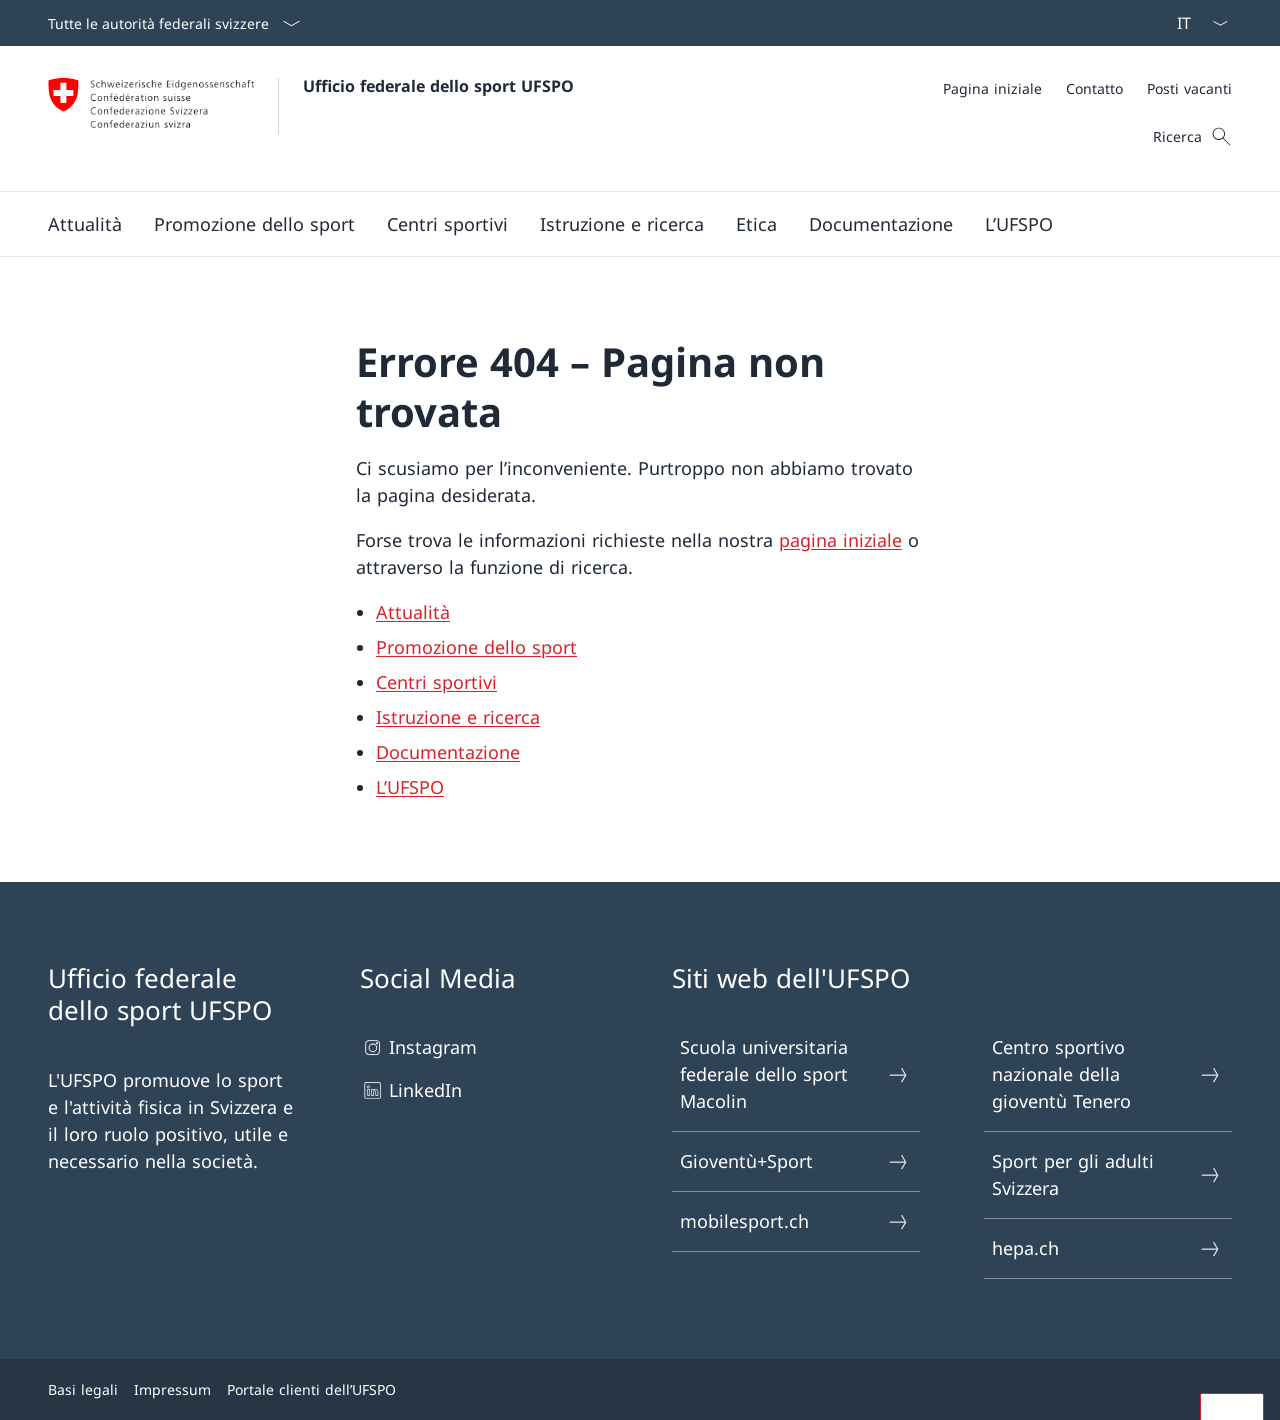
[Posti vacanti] (1189, 88)
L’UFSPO (410, 787)
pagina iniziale (840, 540)
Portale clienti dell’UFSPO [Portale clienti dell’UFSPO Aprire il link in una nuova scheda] (311, 1389)
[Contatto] (1094, 88)
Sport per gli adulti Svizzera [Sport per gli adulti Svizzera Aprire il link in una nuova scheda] (1107, 1174)
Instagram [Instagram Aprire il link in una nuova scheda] (418, 1047)
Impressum (172, 1389)
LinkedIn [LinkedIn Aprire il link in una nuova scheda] (411, 1090)
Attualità (413, 612)
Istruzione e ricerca (458, 717)
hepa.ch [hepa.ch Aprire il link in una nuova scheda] (1107, 1248)
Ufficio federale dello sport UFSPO (438, 86)
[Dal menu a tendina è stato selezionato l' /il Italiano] (1196, 23)
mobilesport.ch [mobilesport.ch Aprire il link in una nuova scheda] (795, 1221)
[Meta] (1087, 88)
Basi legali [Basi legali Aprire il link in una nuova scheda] (83, 1389)
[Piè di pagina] (640, 1389)
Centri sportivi (436, 682)
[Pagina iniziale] (992, 88)
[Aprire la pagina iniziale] (311, 118)
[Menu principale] (624, 224)
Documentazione (448, 752)
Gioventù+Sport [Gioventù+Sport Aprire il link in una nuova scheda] (795, 1161)
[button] (85, 224)
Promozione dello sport (476, 647)
